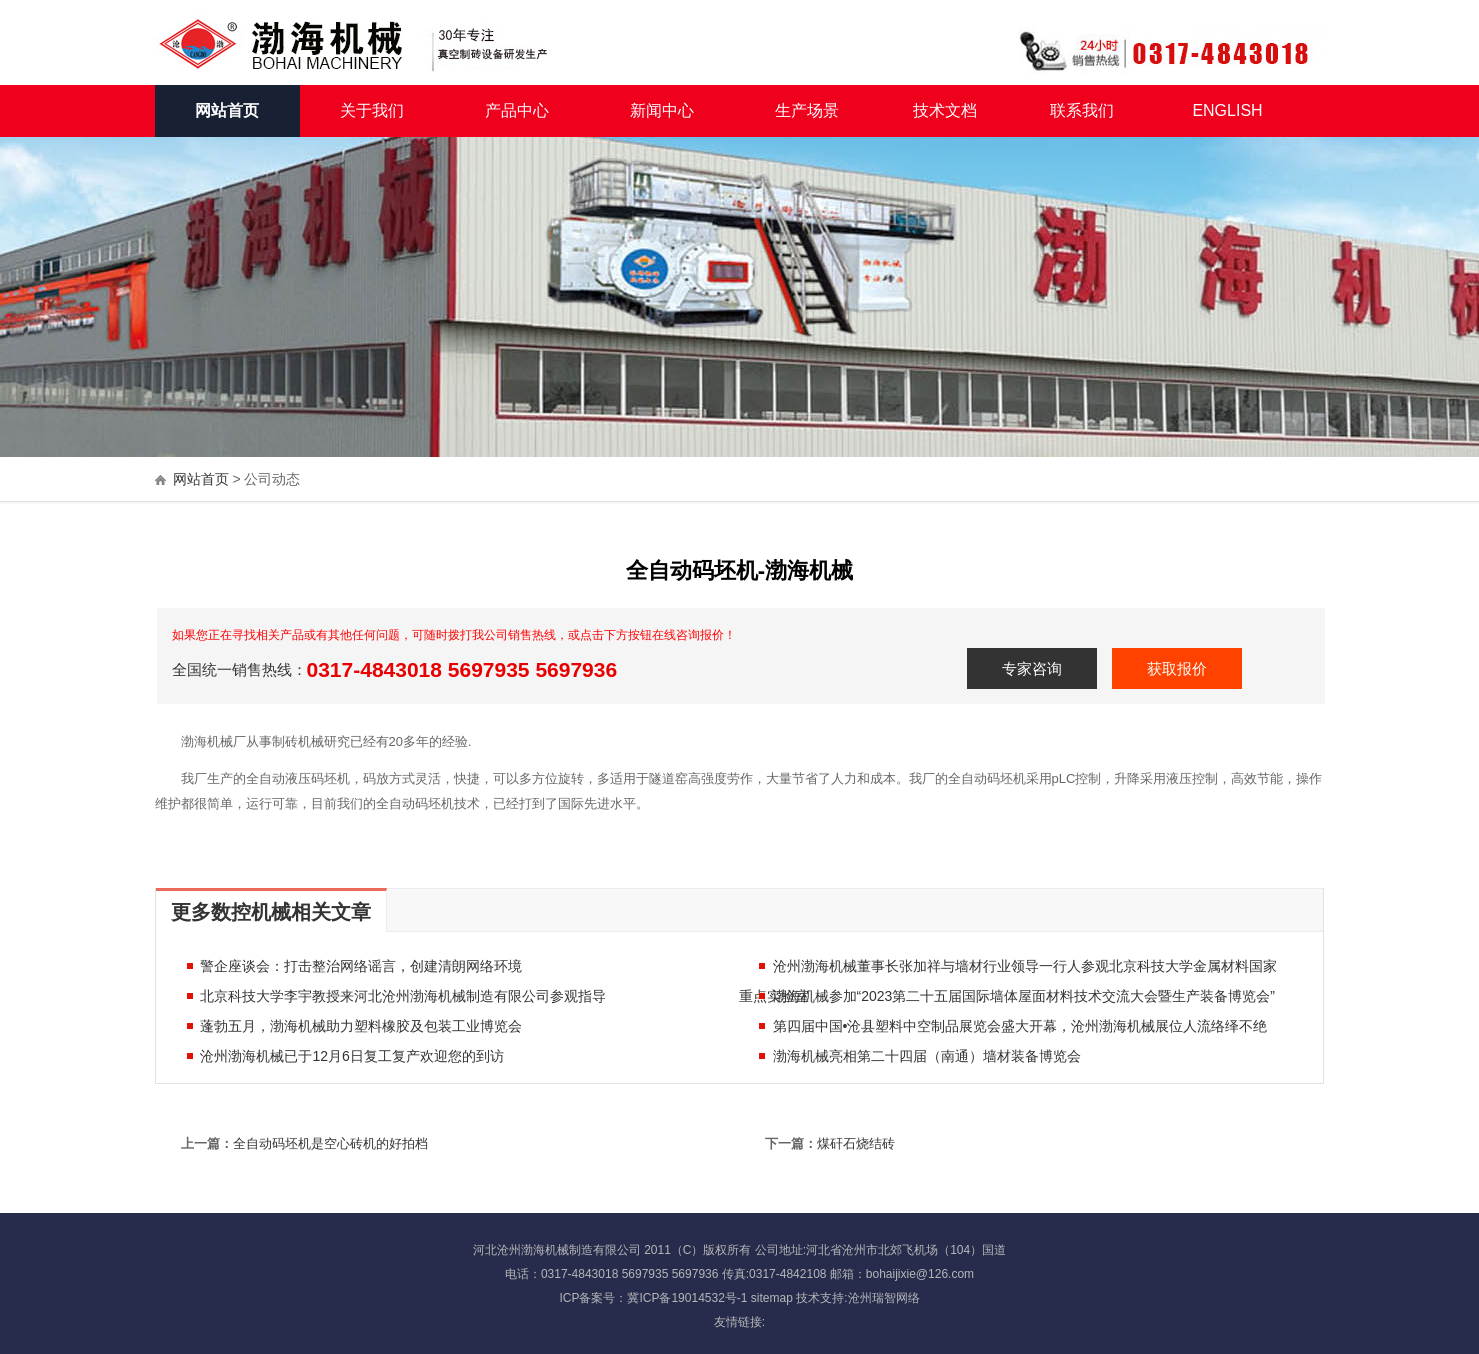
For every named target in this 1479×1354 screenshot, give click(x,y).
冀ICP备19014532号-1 (687, 1298)
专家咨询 (1032, 668)
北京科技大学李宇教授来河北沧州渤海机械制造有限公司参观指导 (396, 996)
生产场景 (807, 110)
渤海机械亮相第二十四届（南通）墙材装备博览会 (920, 1056)
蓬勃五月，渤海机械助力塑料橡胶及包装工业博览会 (354, 1026)
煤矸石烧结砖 (856, 1143)
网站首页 (227, 110)
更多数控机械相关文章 (271, 912)
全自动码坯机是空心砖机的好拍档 (330, 1143)
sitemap (772, 1298)
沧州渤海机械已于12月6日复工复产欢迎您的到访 (344, 1056)
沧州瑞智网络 (884, 1298)
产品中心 (517, 110)
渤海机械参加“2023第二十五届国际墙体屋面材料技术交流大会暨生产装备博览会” (1017, 996)
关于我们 (372, 110)
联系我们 (1082, 110)
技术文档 (945, 110)
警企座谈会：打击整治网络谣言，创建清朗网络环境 (354, 966)
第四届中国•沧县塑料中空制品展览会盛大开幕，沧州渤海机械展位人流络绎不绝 (1013, 1026)
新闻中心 (662, 110)
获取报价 (1177, 668)
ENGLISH (1227, 110)
